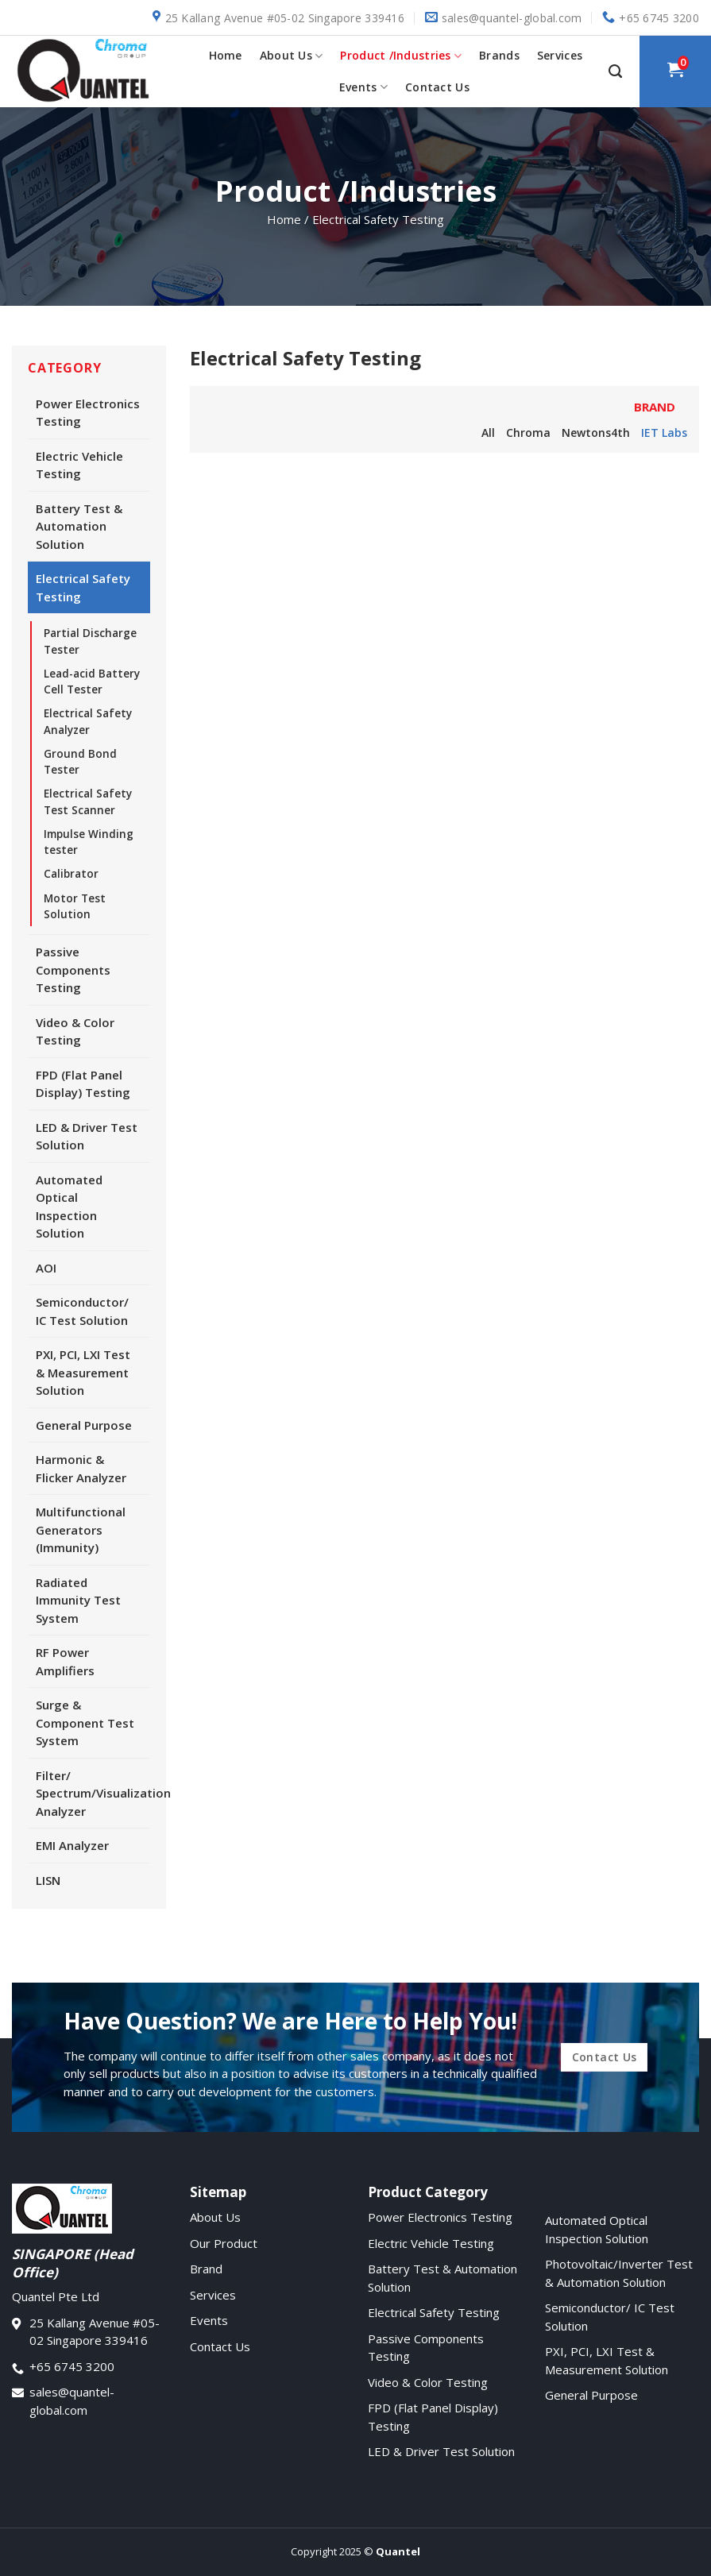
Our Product (223, 2243)
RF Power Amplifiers (65, 1661)
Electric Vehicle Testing (79, 465)
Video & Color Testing (75, 1031)
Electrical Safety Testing (83, 587)
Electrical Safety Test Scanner (88, 801)
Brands (499, 55)
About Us (291, 56)
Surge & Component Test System (85, 1722)
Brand (206, 2269)
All (488, 432)
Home (225, 55)
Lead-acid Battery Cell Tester (92, 681)
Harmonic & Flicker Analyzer (81, 1468)
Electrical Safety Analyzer (88, 721)
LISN (48, 1880)
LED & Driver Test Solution (86, 1136)
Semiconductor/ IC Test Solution (82, 1311)
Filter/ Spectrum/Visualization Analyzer (93, 1793)
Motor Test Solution (75, 906)
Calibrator (71, 874)
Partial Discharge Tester (90, 641)
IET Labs (664, 432)
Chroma (528, 432)
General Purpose (84, 1425)
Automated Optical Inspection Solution (69, 1207)
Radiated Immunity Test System (78, 1600)
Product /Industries (401, 56)
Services (559, 55)
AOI (46, 1268)
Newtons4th (596, 432)
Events (363, 87)
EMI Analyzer (72, 1845)
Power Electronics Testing (88, 413)
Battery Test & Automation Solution (79, 526)
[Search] (615, 71)
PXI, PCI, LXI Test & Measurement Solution (83, 1372)
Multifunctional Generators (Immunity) (81, 1529)
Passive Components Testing (73, 969)
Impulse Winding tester (88, 842)
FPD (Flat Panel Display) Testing (83, 1084)
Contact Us (437, 87)
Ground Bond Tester (80, 762)
